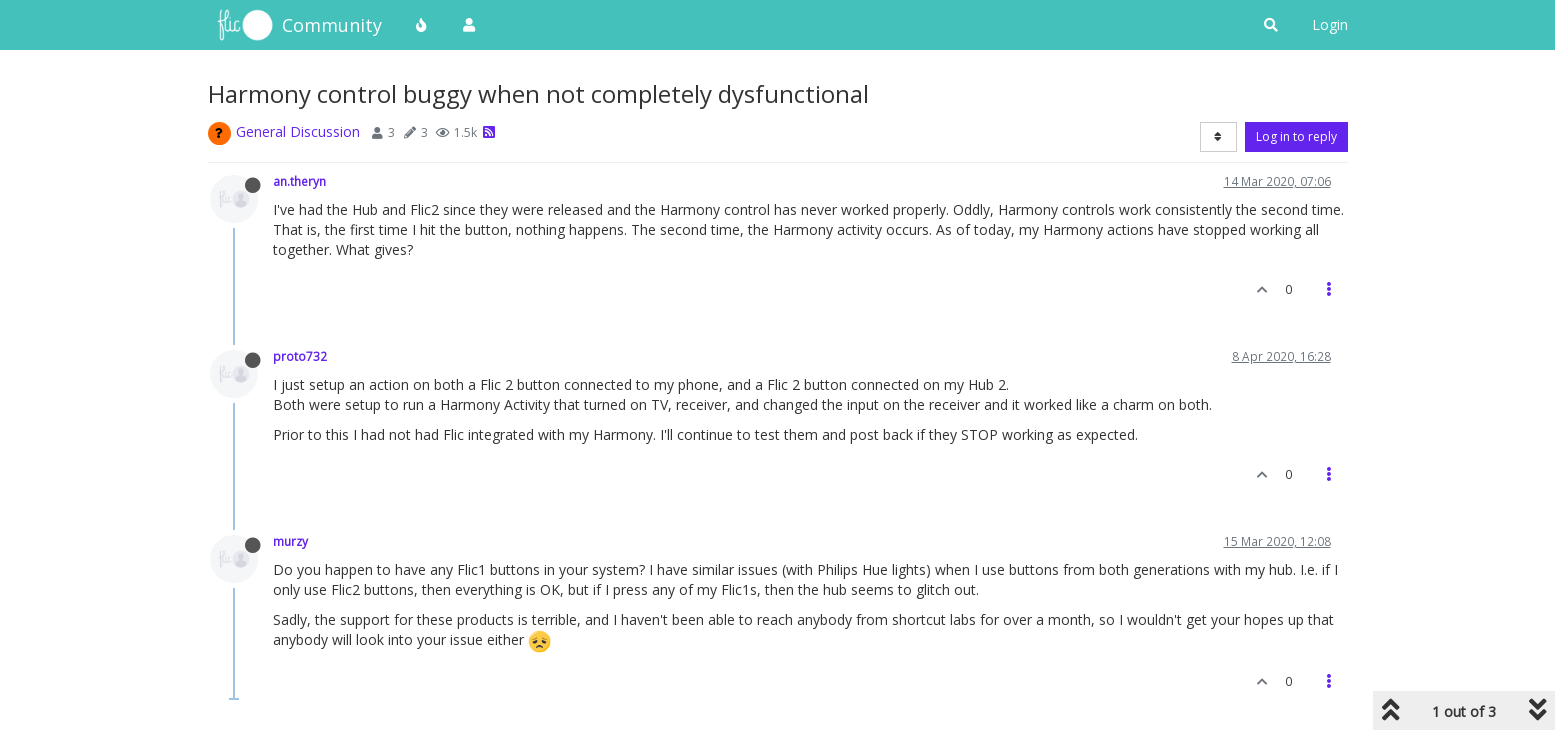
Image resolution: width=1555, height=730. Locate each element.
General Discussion (298, 131)
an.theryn (299, 181)
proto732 (300, 356)
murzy (290, 541)
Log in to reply (1296, 136)
